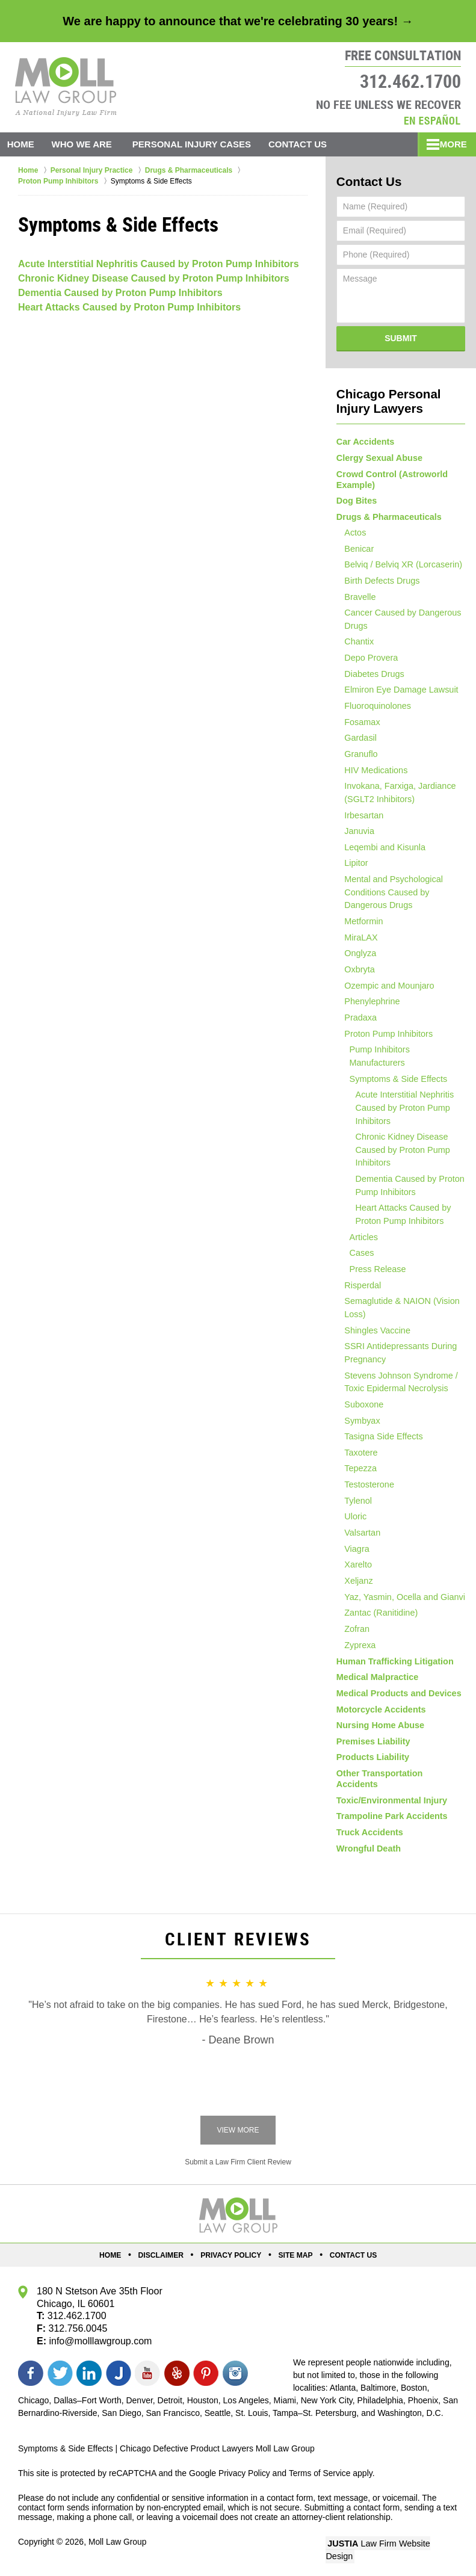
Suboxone (360, 1404)
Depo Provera (367, 659)
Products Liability (371, 1768)
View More (238, 2133)
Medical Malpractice (376, 1685)
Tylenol (354, 1504)
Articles (362, 1235)
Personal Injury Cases (197, 144)
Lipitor (352, 869)
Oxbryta (356, 977)
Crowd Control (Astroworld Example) (390, 476)
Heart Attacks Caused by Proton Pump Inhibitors (129, 307)
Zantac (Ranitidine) (376, 1618)
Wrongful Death (367, 1850)
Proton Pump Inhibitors (384, 1043)
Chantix (355, 642)
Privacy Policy (231, 2257)
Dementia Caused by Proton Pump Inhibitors (120, 293)
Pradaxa (356, 1027)
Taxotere (357, 1454)
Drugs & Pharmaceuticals (387, 514)
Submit (401, 337)
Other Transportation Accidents (399, 1784)
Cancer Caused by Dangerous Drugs (397, 620)
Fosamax (358, 725)
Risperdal (359, 1284)
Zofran (353, 1635)
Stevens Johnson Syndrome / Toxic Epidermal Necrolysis (396, 1382)
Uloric (352, 1520)
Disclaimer (163, 2257)
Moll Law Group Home (66, 86)
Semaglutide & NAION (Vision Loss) (397, 1307)
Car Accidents (364, 438)
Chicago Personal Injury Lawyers (384, 399)
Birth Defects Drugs (377, 580)
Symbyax (358, 1420)
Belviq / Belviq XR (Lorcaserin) (398, 564)
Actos (351, 531)
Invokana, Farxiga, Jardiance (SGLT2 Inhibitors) (395, 797)
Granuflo (357, 758)
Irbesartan (360, 820)
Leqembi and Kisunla (380, 853)
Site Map (294, 2257)
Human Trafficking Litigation (393, 1668)
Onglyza (356, 961)
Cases (360, 1251)
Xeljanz (355, 1586)
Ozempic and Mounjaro (384, 994)
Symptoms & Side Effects (395, 1076)
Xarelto (354, 1569)
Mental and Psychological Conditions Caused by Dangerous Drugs (389, 899)
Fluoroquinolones (373, 709)
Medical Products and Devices (397, 1702)
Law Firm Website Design (394, 2545)
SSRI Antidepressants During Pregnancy (395, 1352)
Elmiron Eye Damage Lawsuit (396, 692)
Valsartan (358, 1536)
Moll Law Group (117, 2544)
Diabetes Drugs (370, 676)
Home (23, 144)
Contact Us (307, 144)
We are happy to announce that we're (238, 21)
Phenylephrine (368, 1010)
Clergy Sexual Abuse (378, 455)
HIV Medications (372, 774)
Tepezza (356, 1470)
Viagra (353, 1553)
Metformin (360, 928)
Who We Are (88, 144)
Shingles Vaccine (373, 1330)
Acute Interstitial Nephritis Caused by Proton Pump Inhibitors (158, 264)
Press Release (375, 1268)
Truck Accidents (368, 1834)
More (449, 144)
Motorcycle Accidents (379, 1718)
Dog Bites (356, 498)
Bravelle (356, 597)
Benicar (355, 547)
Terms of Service (320, 2475)
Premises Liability (372, 1751)
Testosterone (365, 1487)
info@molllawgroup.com (100, 2343)
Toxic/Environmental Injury (390, 1801)
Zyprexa (356, 1652)
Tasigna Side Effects (379, 1437)
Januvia (355, 837)
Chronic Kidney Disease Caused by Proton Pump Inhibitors (153, 278)
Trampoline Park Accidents (390, 1817)
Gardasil (356, 741)
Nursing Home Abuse (379, 1735)
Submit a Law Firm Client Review (238, 2165)
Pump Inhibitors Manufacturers (405, 1059)
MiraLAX (357, 945)
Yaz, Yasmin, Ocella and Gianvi (400, 1602)
